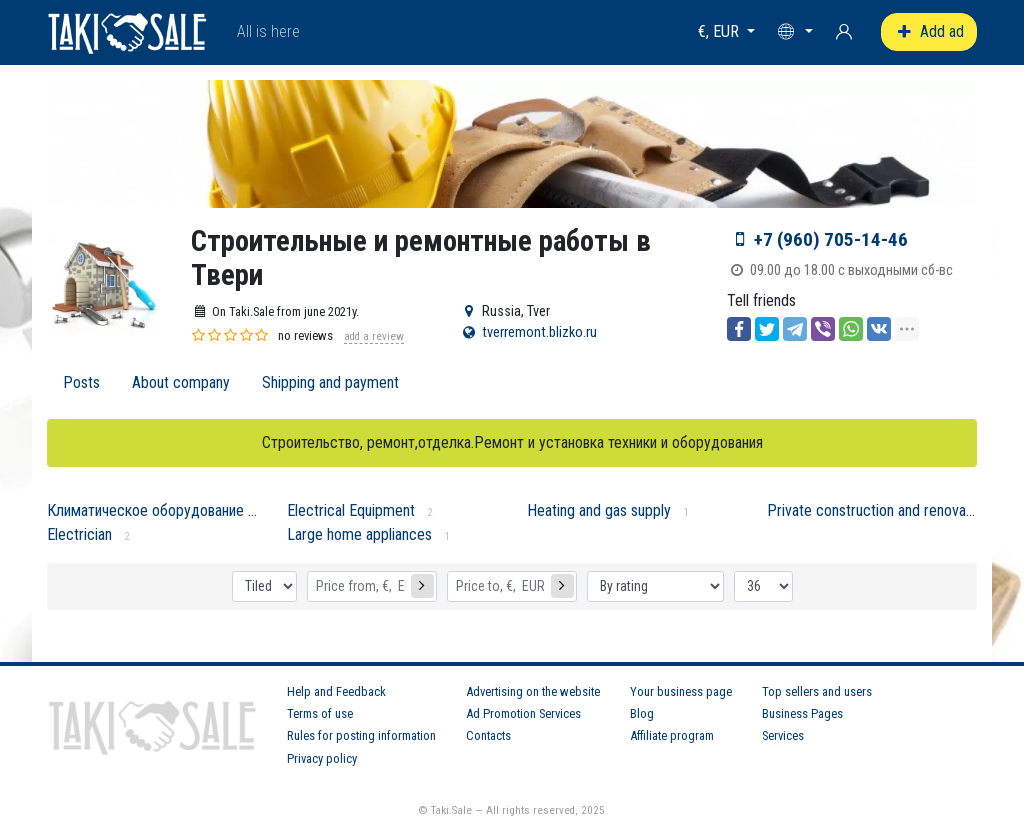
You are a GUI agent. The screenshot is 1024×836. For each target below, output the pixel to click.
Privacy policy (322, 758)
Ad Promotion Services (523, 713)
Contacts (488, 735)
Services (783, 735)
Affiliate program (672, 735)
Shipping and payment (330, 382)
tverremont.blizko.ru (539, 332)
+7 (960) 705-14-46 (831, 239)
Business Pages (802, 713)
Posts (81, 382)
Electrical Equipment (351, 510)
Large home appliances (359, 534)
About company (181, 382)
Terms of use (320, 713)
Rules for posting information (361, 735)
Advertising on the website (533, 691)
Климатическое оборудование (145, 510)
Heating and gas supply (599, 510)
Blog (642, 713)
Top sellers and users (817, 691)
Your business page (681, 691)
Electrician (79, 534)
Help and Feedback (336, 691)
